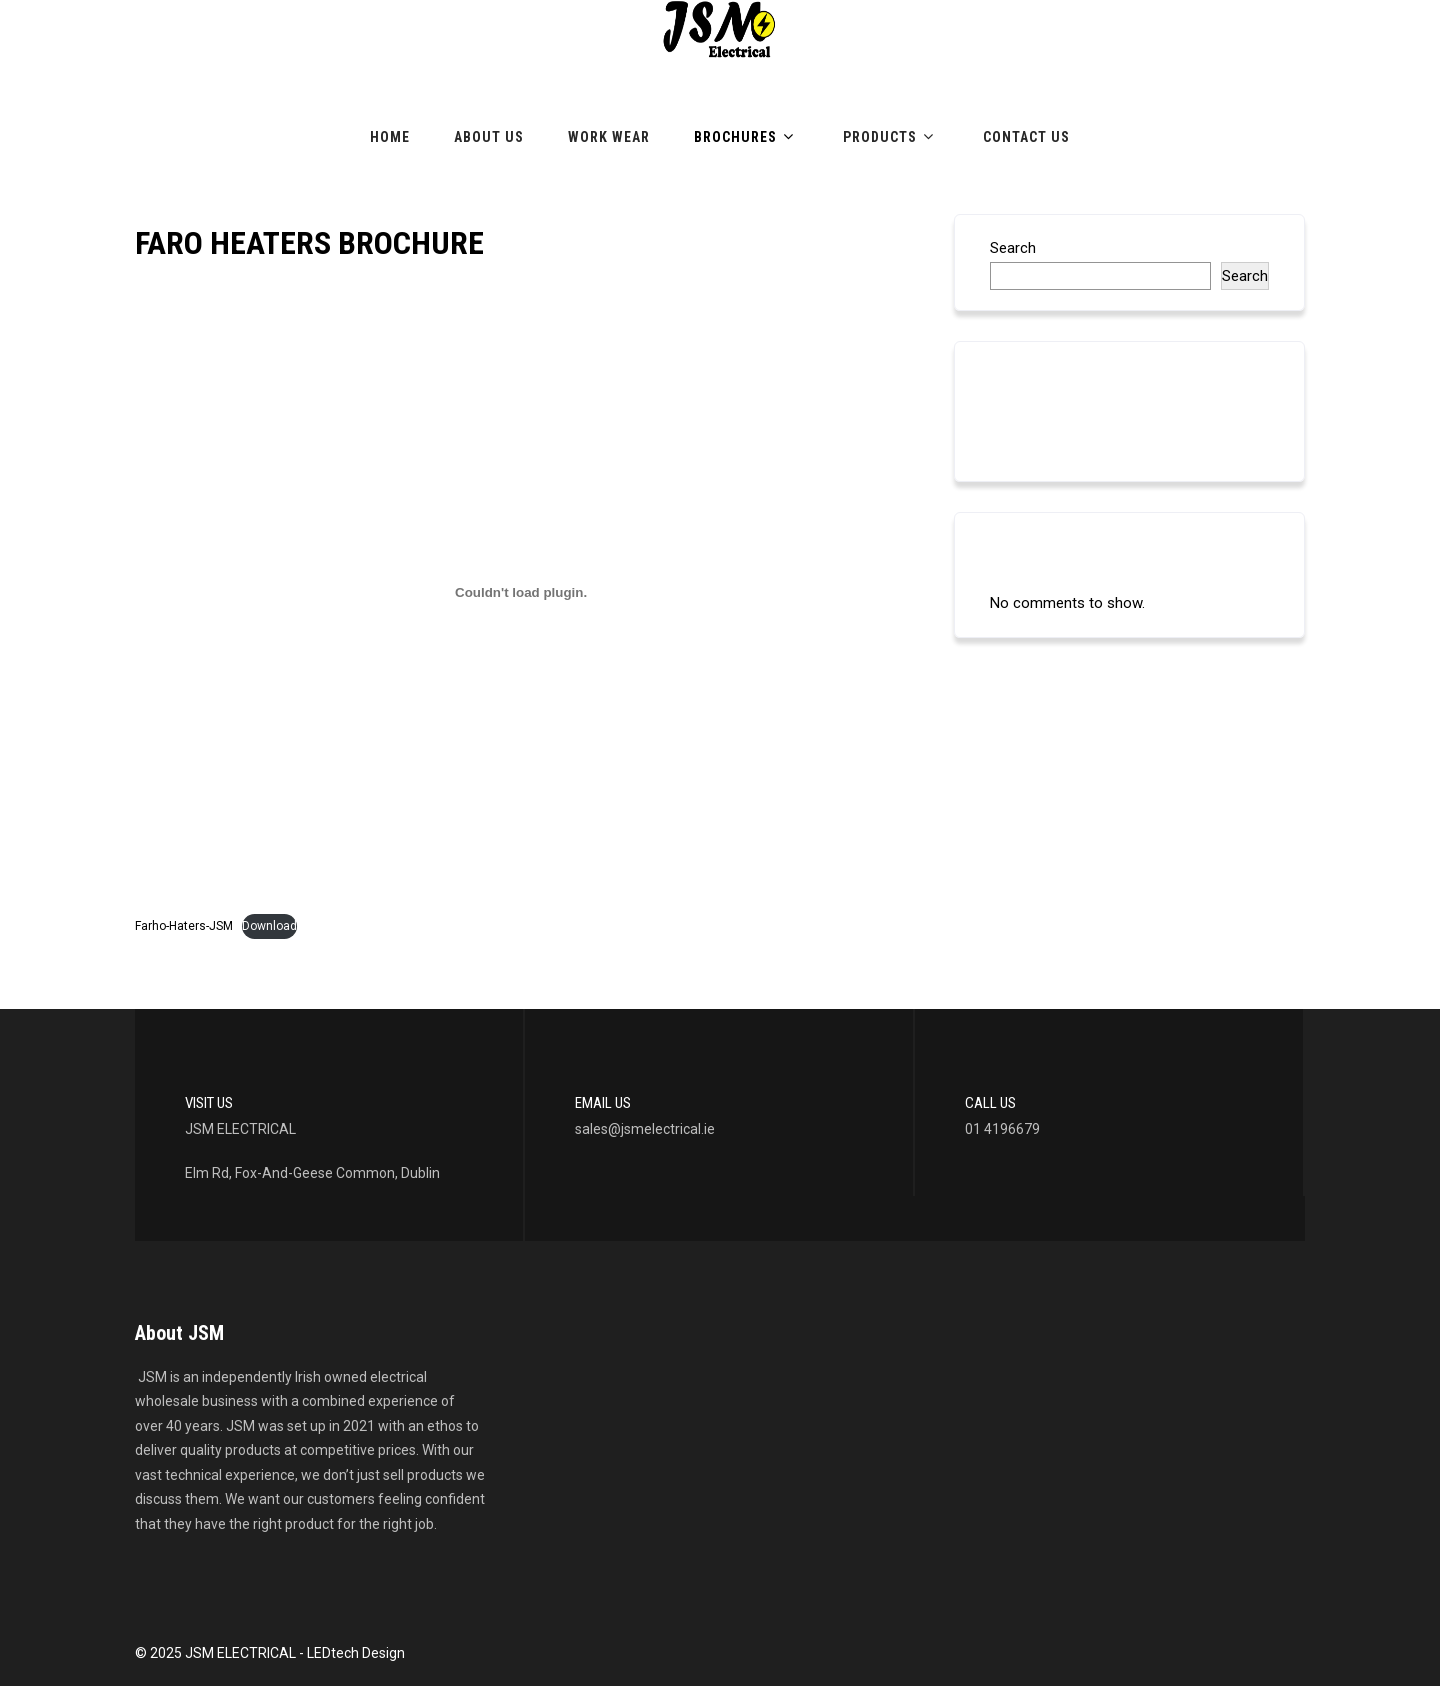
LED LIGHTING (1037, 428)
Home (390, 137)
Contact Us (1026, 137)
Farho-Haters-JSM (184, 926)
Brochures (746, 136)
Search (1013, 248)
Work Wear (609, 137)
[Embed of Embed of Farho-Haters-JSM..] (521, 592)
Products (891, 136)
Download (269, 926)
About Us (489, 137)
